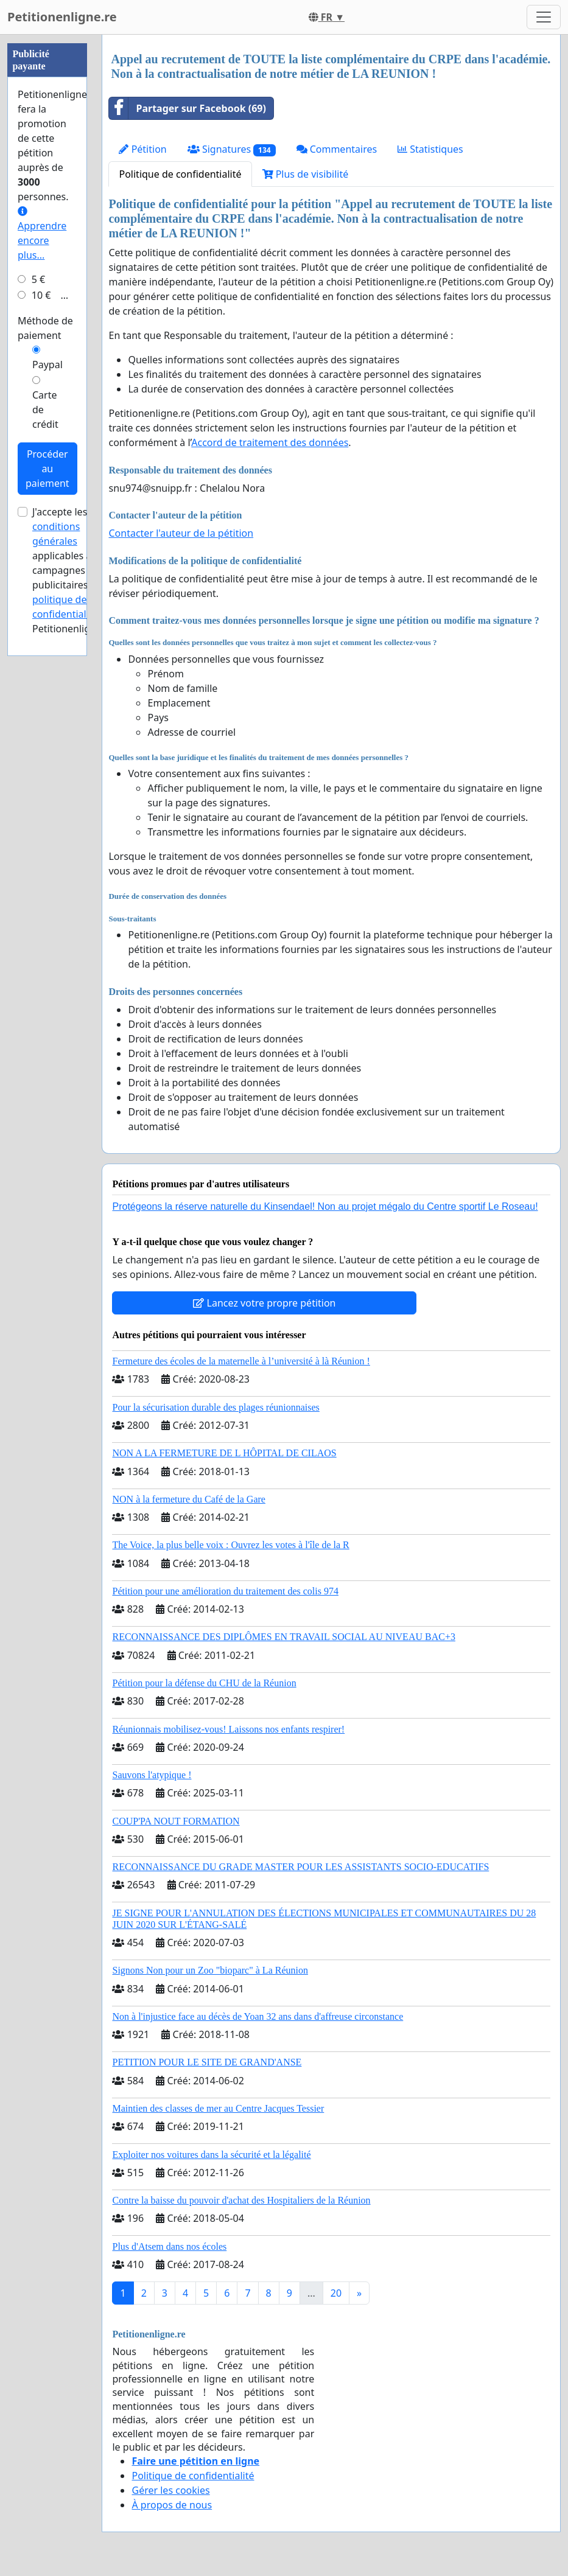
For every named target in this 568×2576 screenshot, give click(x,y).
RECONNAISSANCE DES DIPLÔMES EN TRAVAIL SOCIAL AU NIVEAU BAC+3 (283, 1637)
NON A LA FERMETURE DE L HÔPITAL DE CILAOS (224, 1453)
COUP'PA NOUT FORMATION (175, 1821)
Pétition (142, 149)
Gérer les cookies (170, 2490)
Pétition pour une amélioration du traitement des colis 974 (225, 1591)
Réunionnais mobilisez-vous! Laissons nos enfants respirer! (228, 1729)
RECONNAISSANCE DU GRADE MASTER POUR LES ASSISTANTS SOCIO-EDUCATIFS (300, 1867)
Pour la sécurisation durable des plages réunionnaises (215, 1407)
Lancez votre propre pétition (264, 1303)
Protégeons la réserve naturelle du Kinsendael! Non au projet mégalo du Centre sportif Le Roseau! (325, 1206)
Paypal (47, 729)
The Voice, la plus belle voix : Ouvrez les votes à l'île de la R (230, 1545)
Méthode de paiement (45, 693)
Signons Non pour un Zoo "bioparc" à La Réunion (209, 1970)
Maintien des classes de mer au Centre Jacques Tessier (218, 2108)
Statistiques (430, 149)
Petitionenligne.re (62, 17)
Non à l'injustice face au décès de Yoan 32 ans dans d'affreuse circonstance (257, 2016)
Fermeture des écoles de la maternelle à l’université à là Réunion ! (241, 1361)
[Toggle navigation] (544, 17)
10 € (41, 660)
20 (336, 2293)
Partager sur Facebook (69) (187, 108)
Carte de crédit (45, 774)
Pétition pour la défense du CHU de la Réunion (204, 1683)
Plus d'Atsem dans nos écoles (169, 2246)
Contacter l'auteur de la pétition (180, 533)
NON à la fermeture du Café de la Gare (188, 1499)
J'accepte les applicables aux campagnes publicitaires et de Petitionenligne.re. (74, 935)
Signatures (232, 149)
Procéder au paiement (47, 833)
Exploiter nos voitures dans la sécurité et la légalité (211, 2154)
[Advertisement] (47, 217)
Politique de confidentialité (180, 174)
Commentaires (336, 149)
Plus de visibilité (305, 174)
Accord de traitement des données (269, 442)
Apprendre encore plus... (42, 599)
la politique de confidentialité (71, 964)
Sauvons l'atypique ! (151, 1775)
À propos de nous (171, 2504)
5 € (38, 644)
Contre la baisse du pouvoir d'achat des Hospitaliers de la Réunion (241, 2200)
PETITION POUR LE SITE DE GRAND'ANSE (206, 2062)
